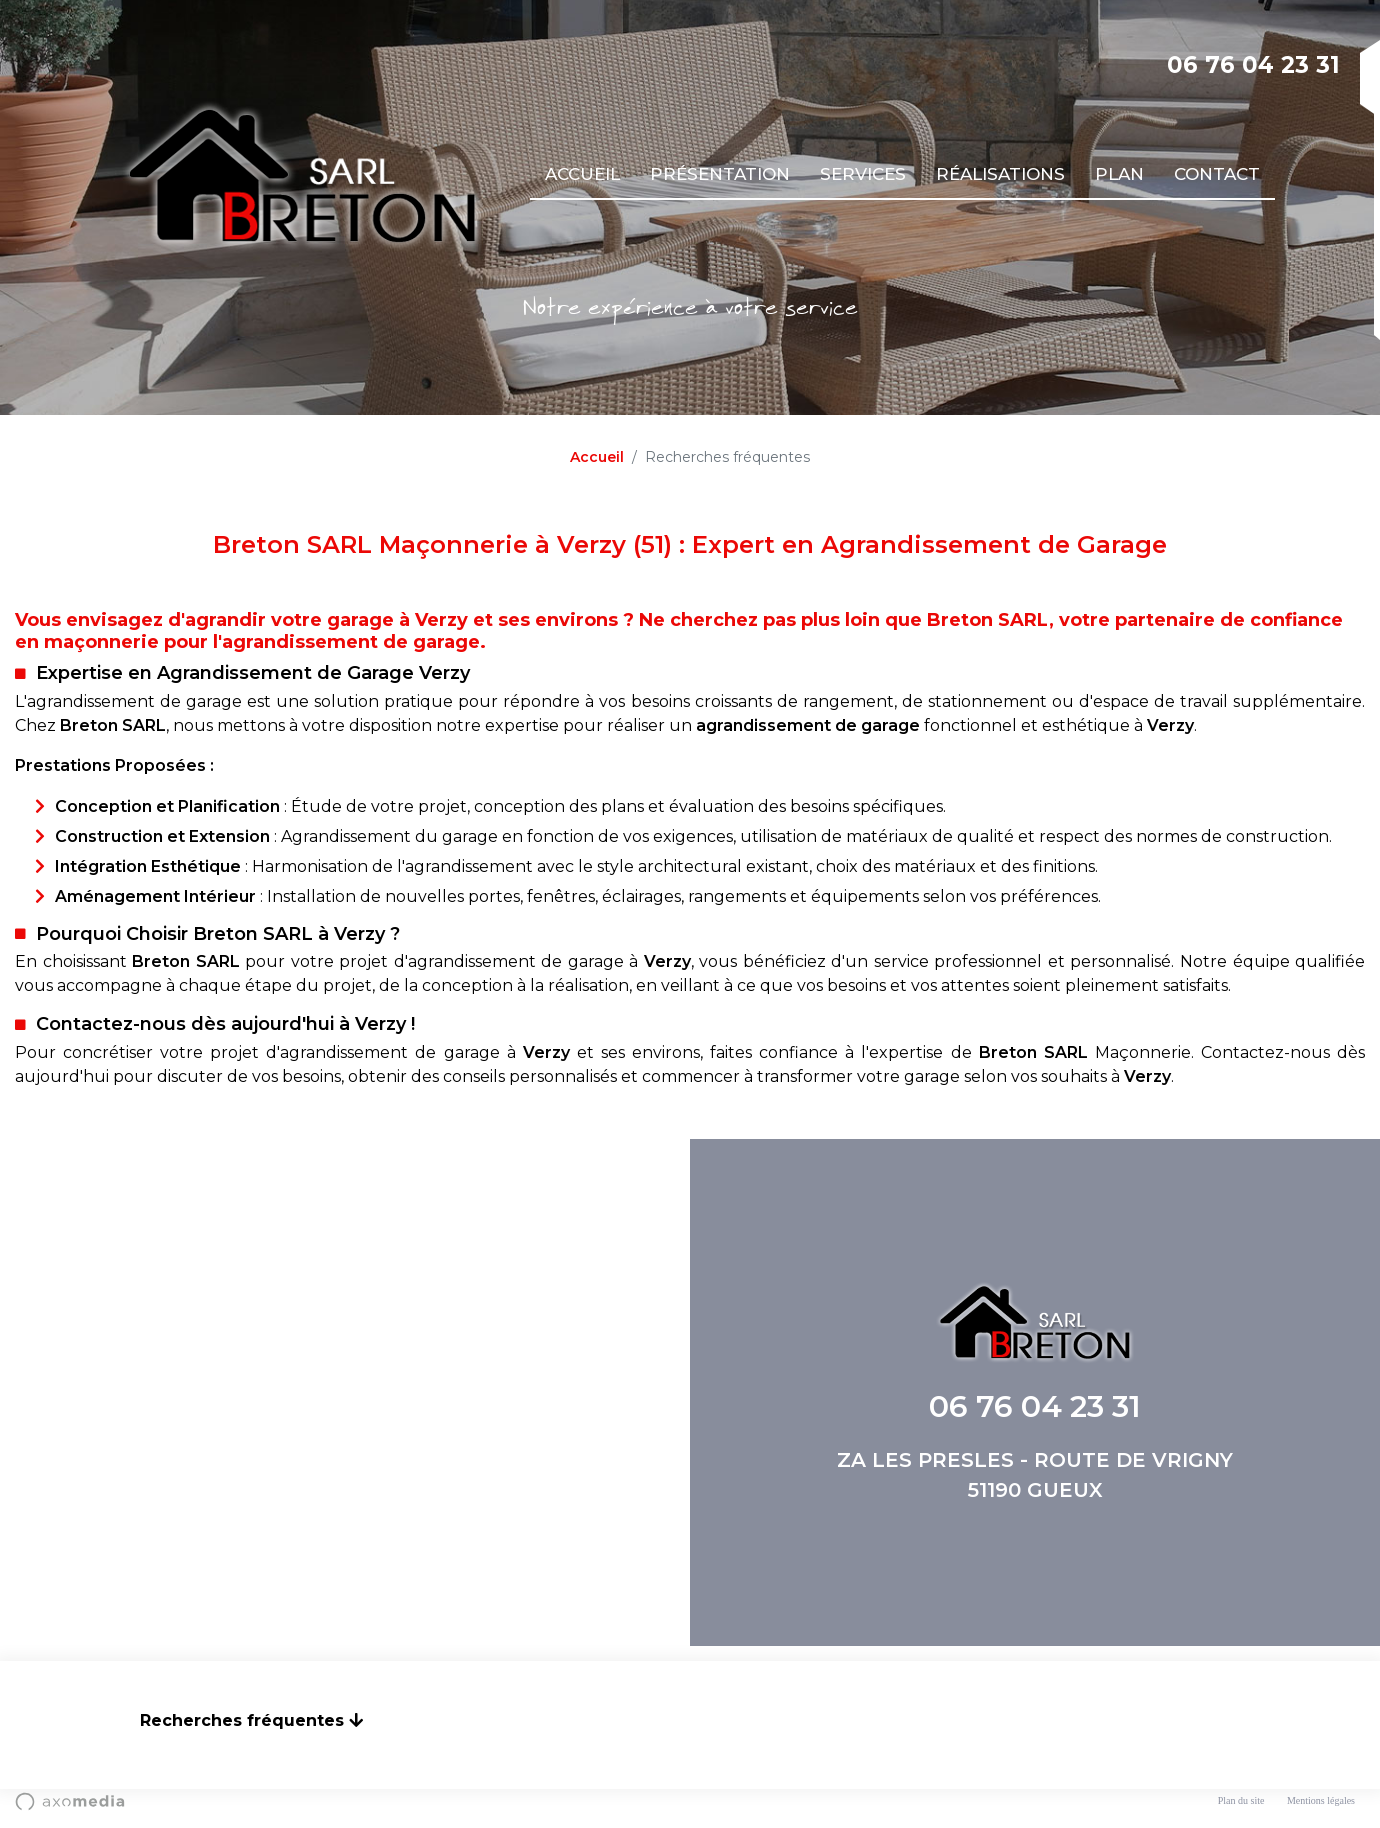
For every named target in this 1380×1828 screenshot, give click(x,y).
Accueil (582, 174)
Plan (1119, 174)
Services (863, 174)
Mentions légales (1321, 1800)
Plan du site (1241, 1800)
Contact (1217, 174)
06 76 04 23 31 (1253, 65)
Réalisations (1000, 174)
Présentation (720, 174)
